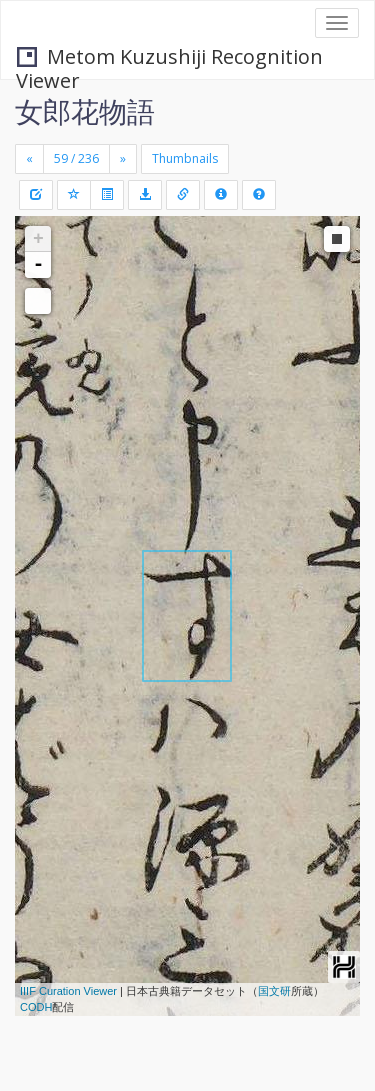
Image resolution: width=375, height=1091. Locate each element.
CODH (36, 1007)
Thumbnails (185, 158)
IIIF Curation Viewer (68, 991)
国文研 (274, 991)
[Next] (123, 159)
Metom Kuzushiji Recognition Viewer (169, 58)
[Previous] (29, 159)
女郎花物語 (85, 111)
